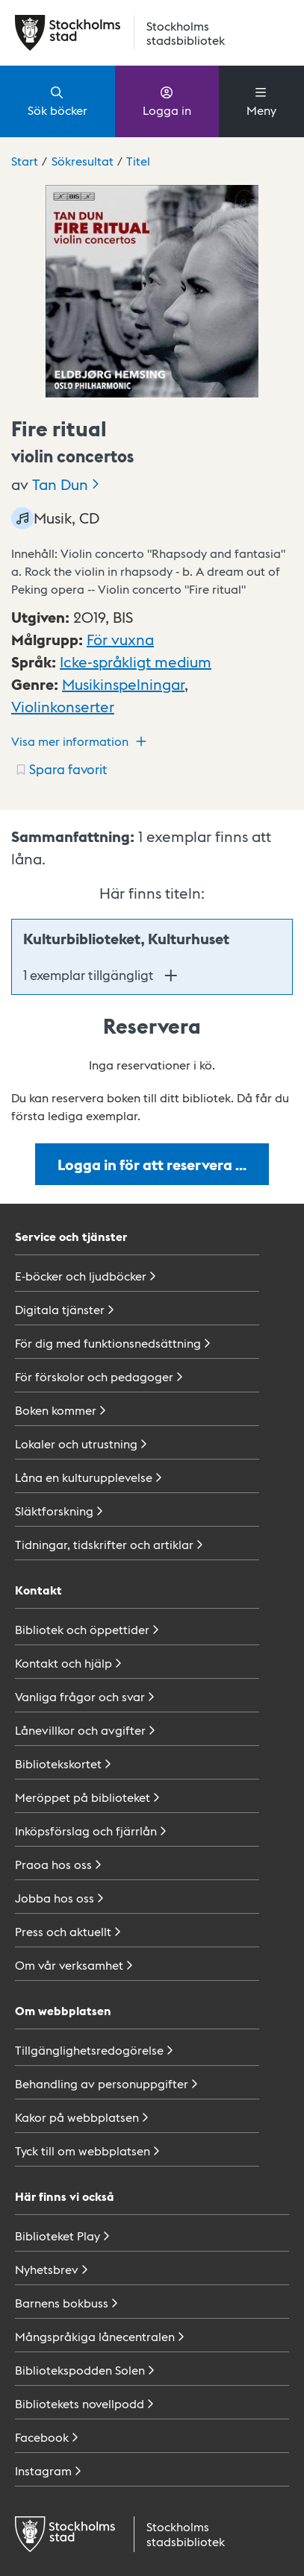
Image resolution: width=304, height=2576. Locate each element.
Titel (138, 161)
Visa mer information (80, 741)
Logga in (167, 101)
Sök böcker (57, 101)
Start (24, 161)
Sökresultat (83, 161)
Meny (261, 101)
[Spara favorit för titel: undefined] (60, 769)
